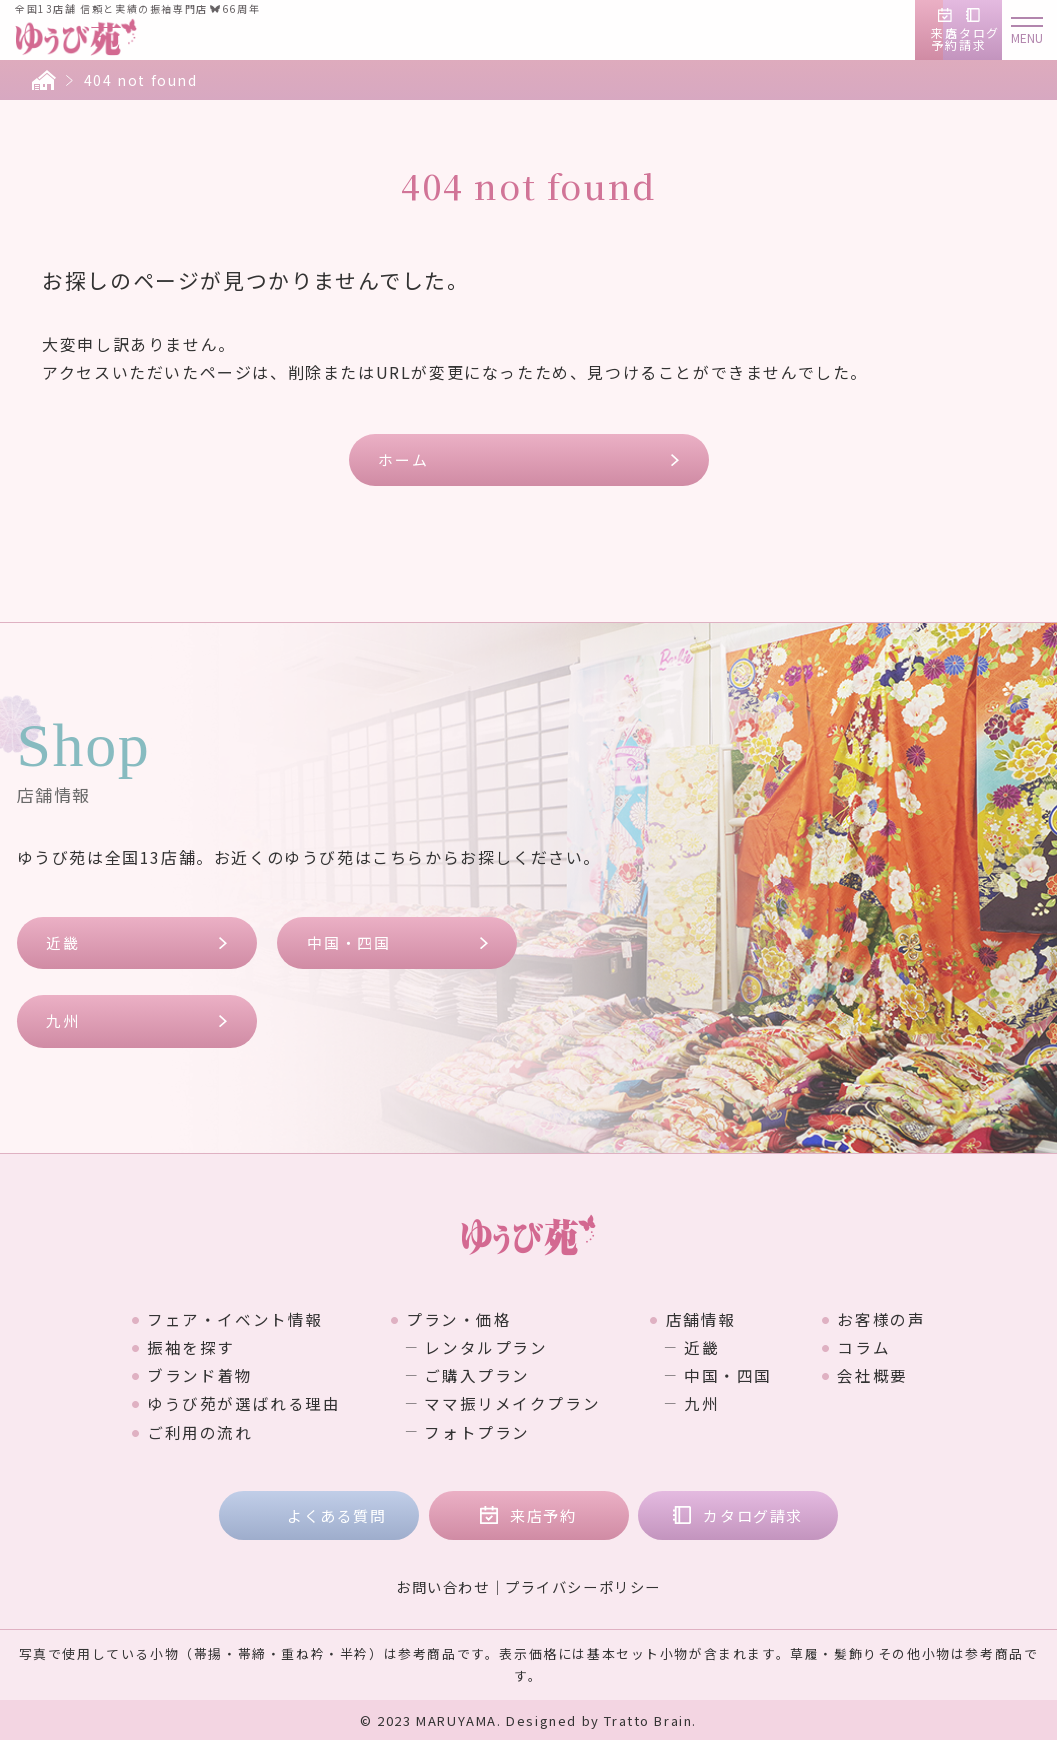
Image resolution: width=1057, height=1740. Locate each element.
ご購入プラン (477, 1375)
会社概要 (874, 1375)
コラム (865, 1347)
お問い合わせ (443, 1585)
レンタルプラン (485, 1347)
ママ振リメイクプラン (512, 1403)
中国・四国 (348, 942)
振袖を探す (189, 1347)
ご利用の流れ (198, 1431)
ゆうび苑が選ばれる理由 (242, 1403)
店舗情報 (701, 1319)
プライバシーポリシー (583, 1585)
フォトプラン (477, 1431)
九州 (63, 1021)
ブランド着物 (198, 1375)
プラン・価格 (458, 1319)
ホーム (404, 459)
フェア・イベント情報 (233, 1319)
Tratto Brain (648, 1719)
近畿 (63, 942)
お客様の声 (883, 1319)
